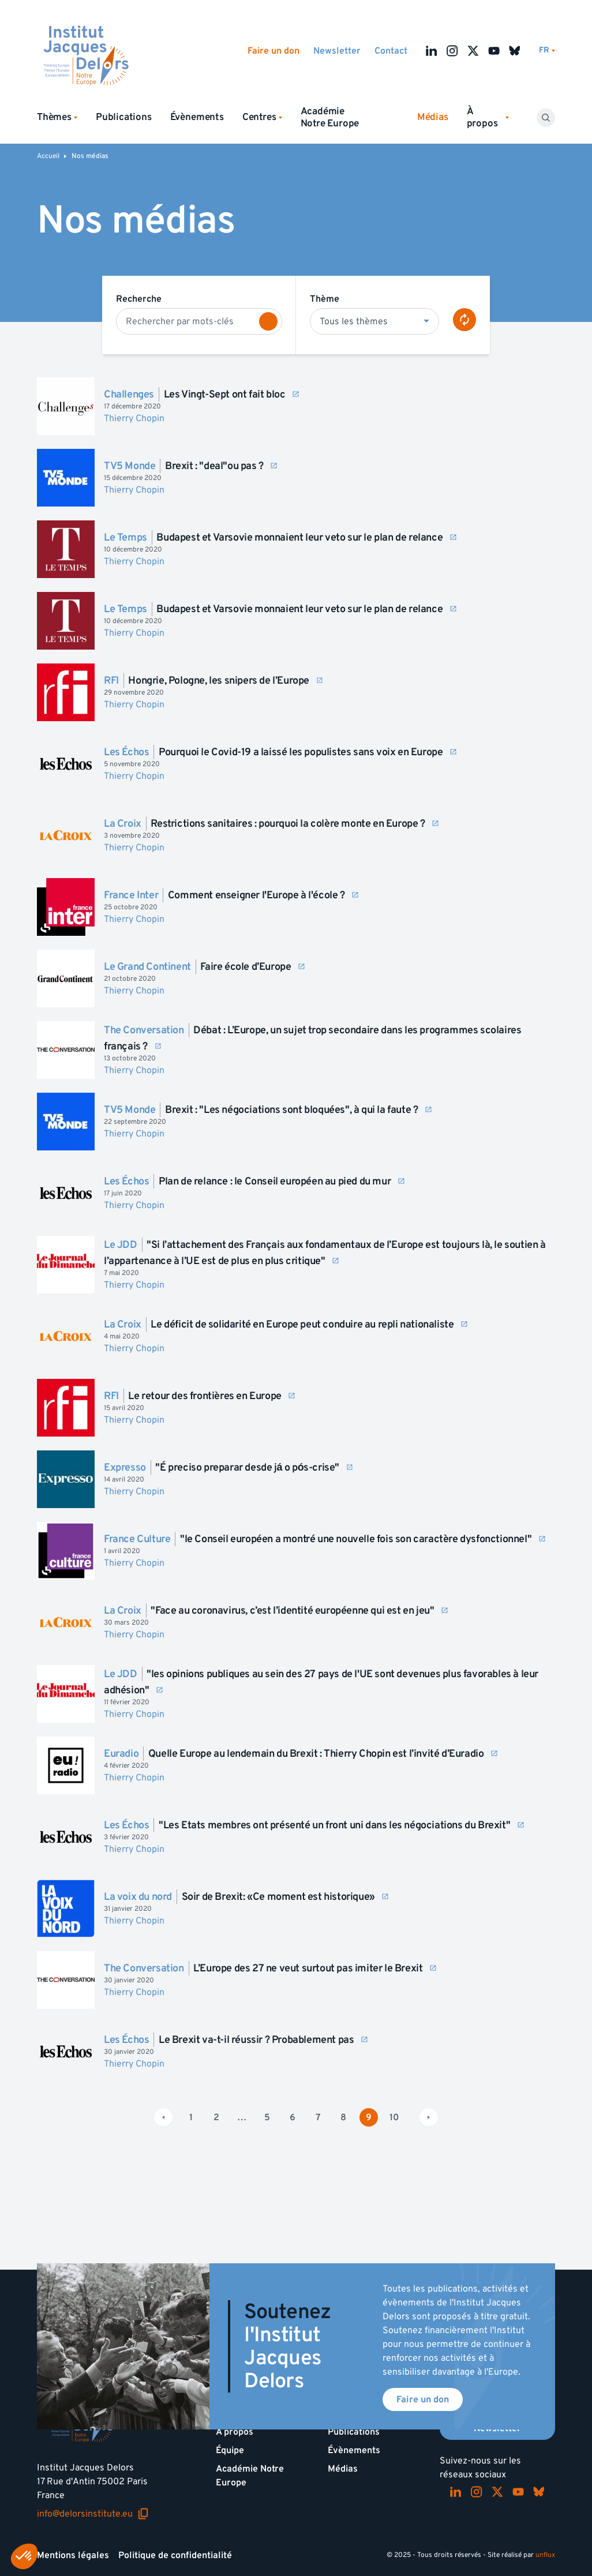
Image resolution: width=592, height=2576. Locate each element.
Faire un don (273, 50)
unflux (545, 2555)
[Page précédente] (163, 2117)
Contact (390, 50)
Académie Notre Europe (330, 117)
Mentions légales (73, 2555)
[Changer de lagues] (547, 50)
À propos (234, 2431)
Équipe (230, 2450)
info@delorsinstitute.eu (93, 2514)
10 (394, 2117)
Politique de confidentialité (175, 2555)
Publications (124, 117)
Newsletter (337, 50)
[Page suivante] (428, 2117)
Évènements (197, 117)
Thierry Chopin (134, 418)
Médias (343, 2468)
